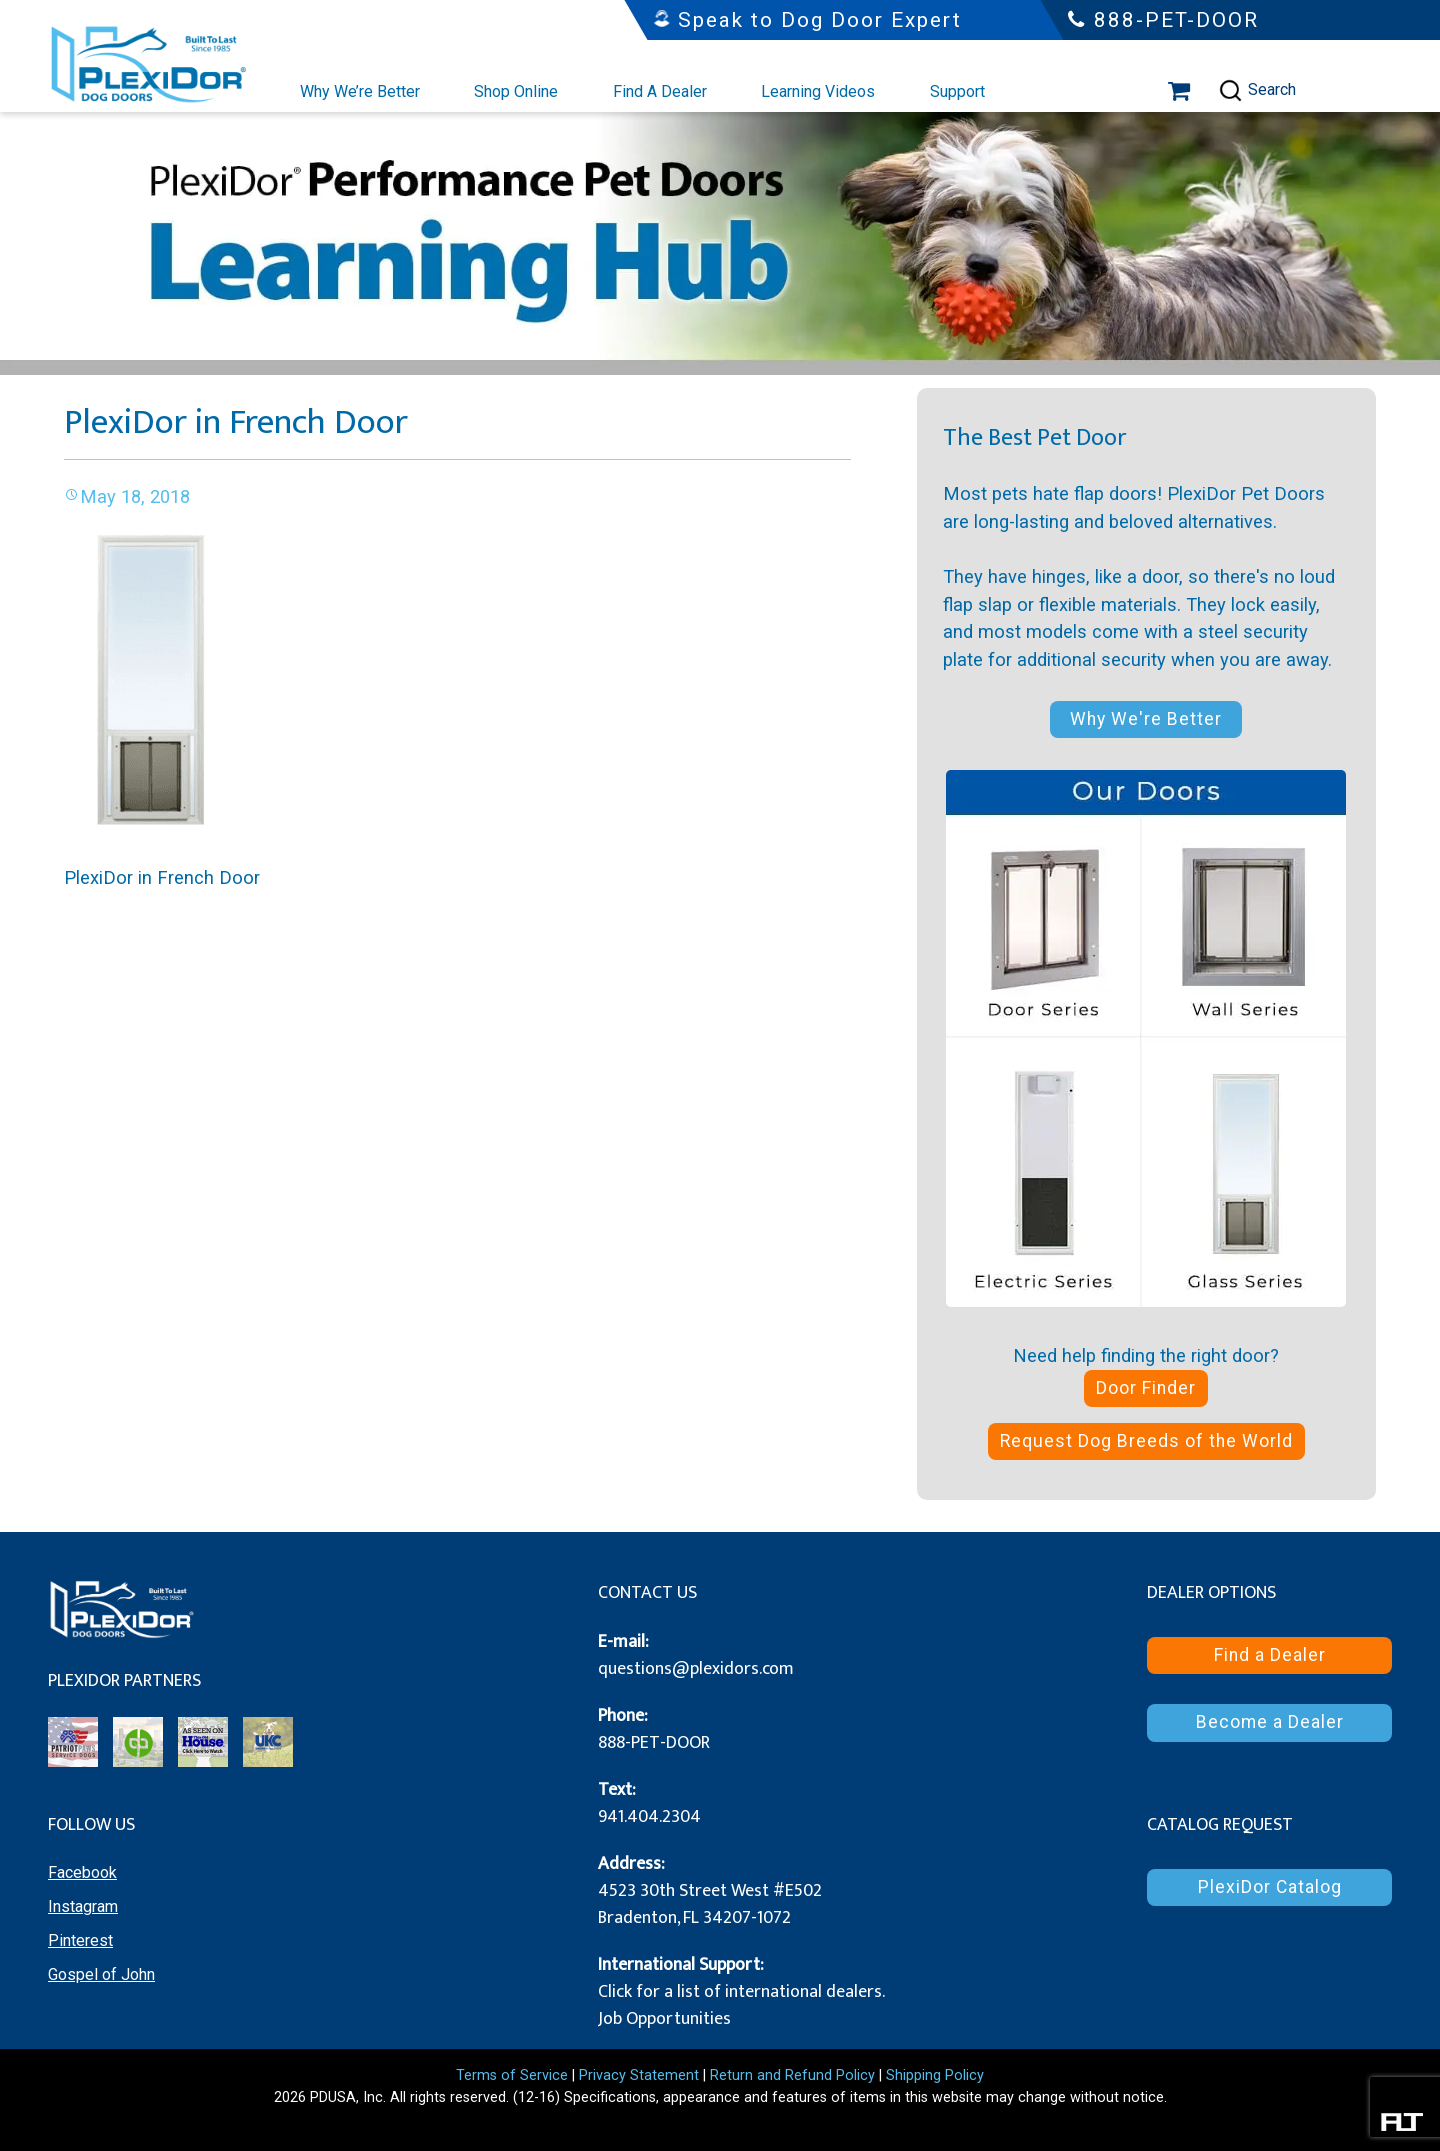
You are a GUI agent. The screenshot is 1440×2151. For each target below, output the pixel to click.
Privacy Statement (639, 2075)
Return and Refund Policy (792, 2075)
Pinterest (80, 1940)
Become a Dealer (1270, 1722)
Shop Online (516, 91)
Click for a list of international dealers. (741, 1992)
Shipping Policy (935, 2075)
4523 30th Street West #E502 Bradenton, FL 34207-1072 (710, 1904)
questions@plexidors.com (696, 1669)
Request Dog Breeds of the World (1146, 1441)
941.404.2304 (649, 1817)
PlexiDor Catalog (1270, 1887)
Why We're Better (1146, 719)
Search (1257, 90)
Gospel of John (101, 1974)
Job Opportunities (664, 2019)
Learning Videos (818, 91)
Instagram (83, 1906)
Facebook (82, 1872)
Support (957, 91)
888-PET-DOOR (654, 1743)
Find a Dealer (1270, 1655)
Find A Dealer (660, 91)
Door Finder (1146, 1388)
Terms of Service (512, 2075)
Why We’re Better (360, 91)
